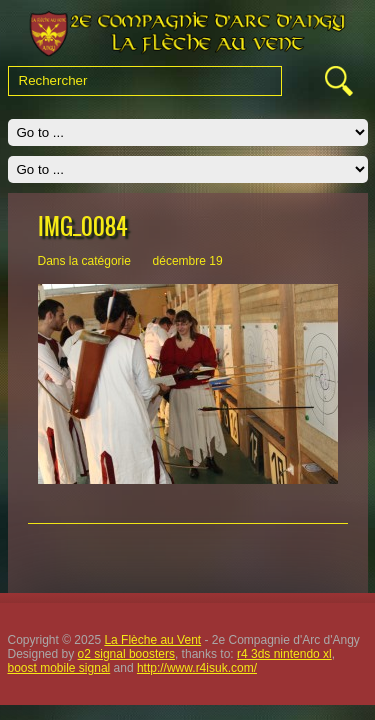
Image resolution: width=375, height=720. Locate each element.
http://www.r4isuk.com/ (197, 668)
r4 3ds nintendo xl (284, 654)
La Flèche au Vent (152, 640)
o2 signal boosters (126, 654)
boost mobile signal (59, 668)
